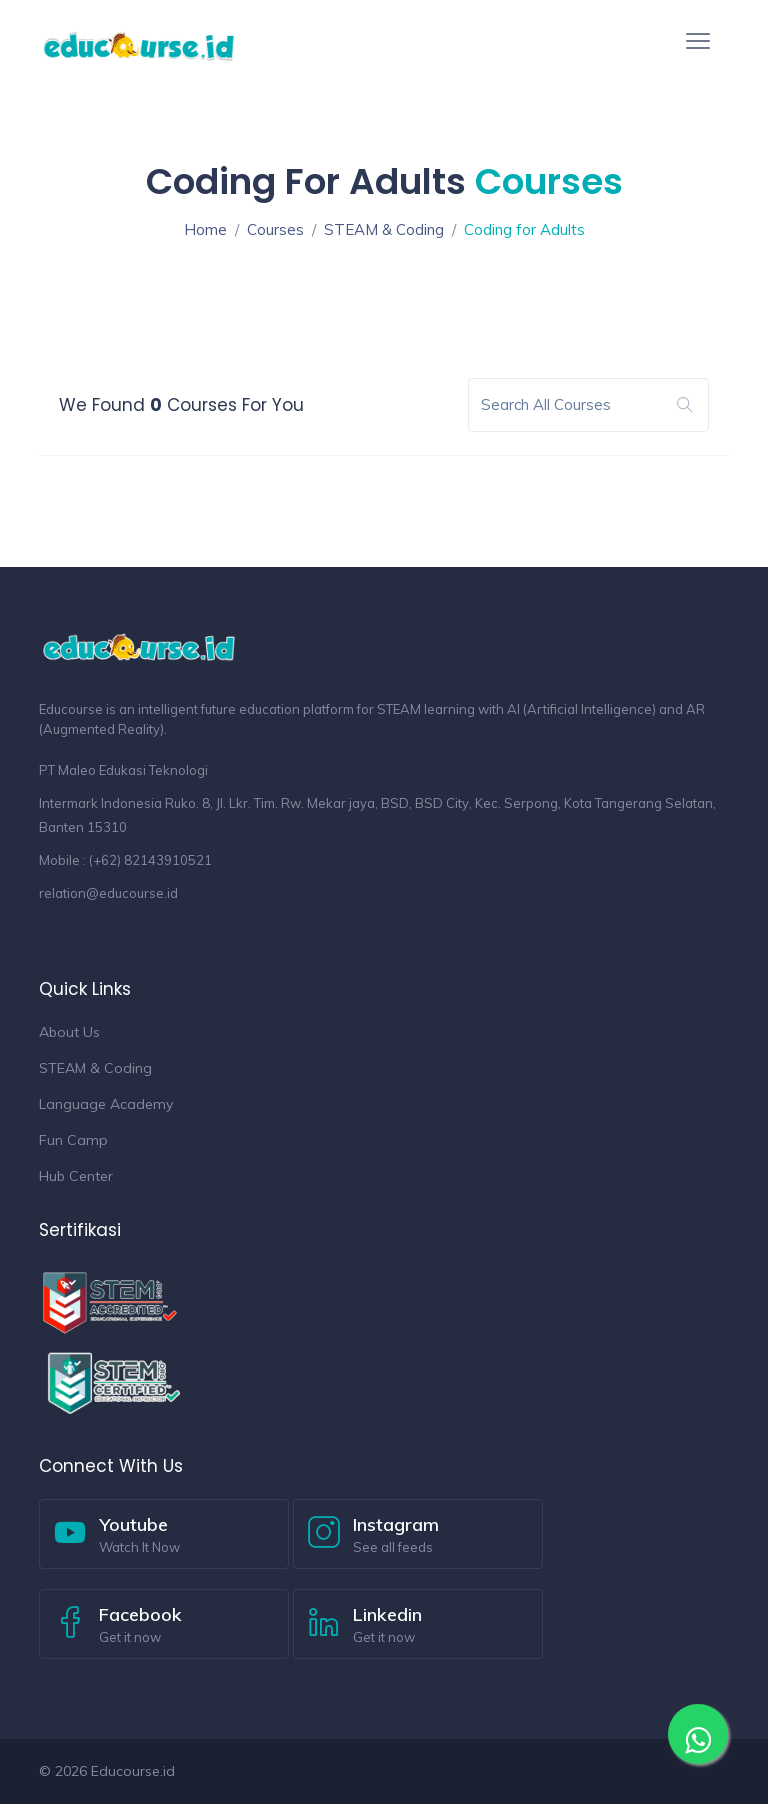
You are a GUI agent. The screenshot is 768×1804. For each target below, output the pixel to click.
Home (205, 229)
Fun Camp (73, 1140)
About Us (69, 1032)
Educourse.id (133, 1771)
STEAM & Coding (384, 229)
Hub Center (76, 1176)
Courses (275, 229)
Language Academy (106, 1104)
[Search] (572, 405)
